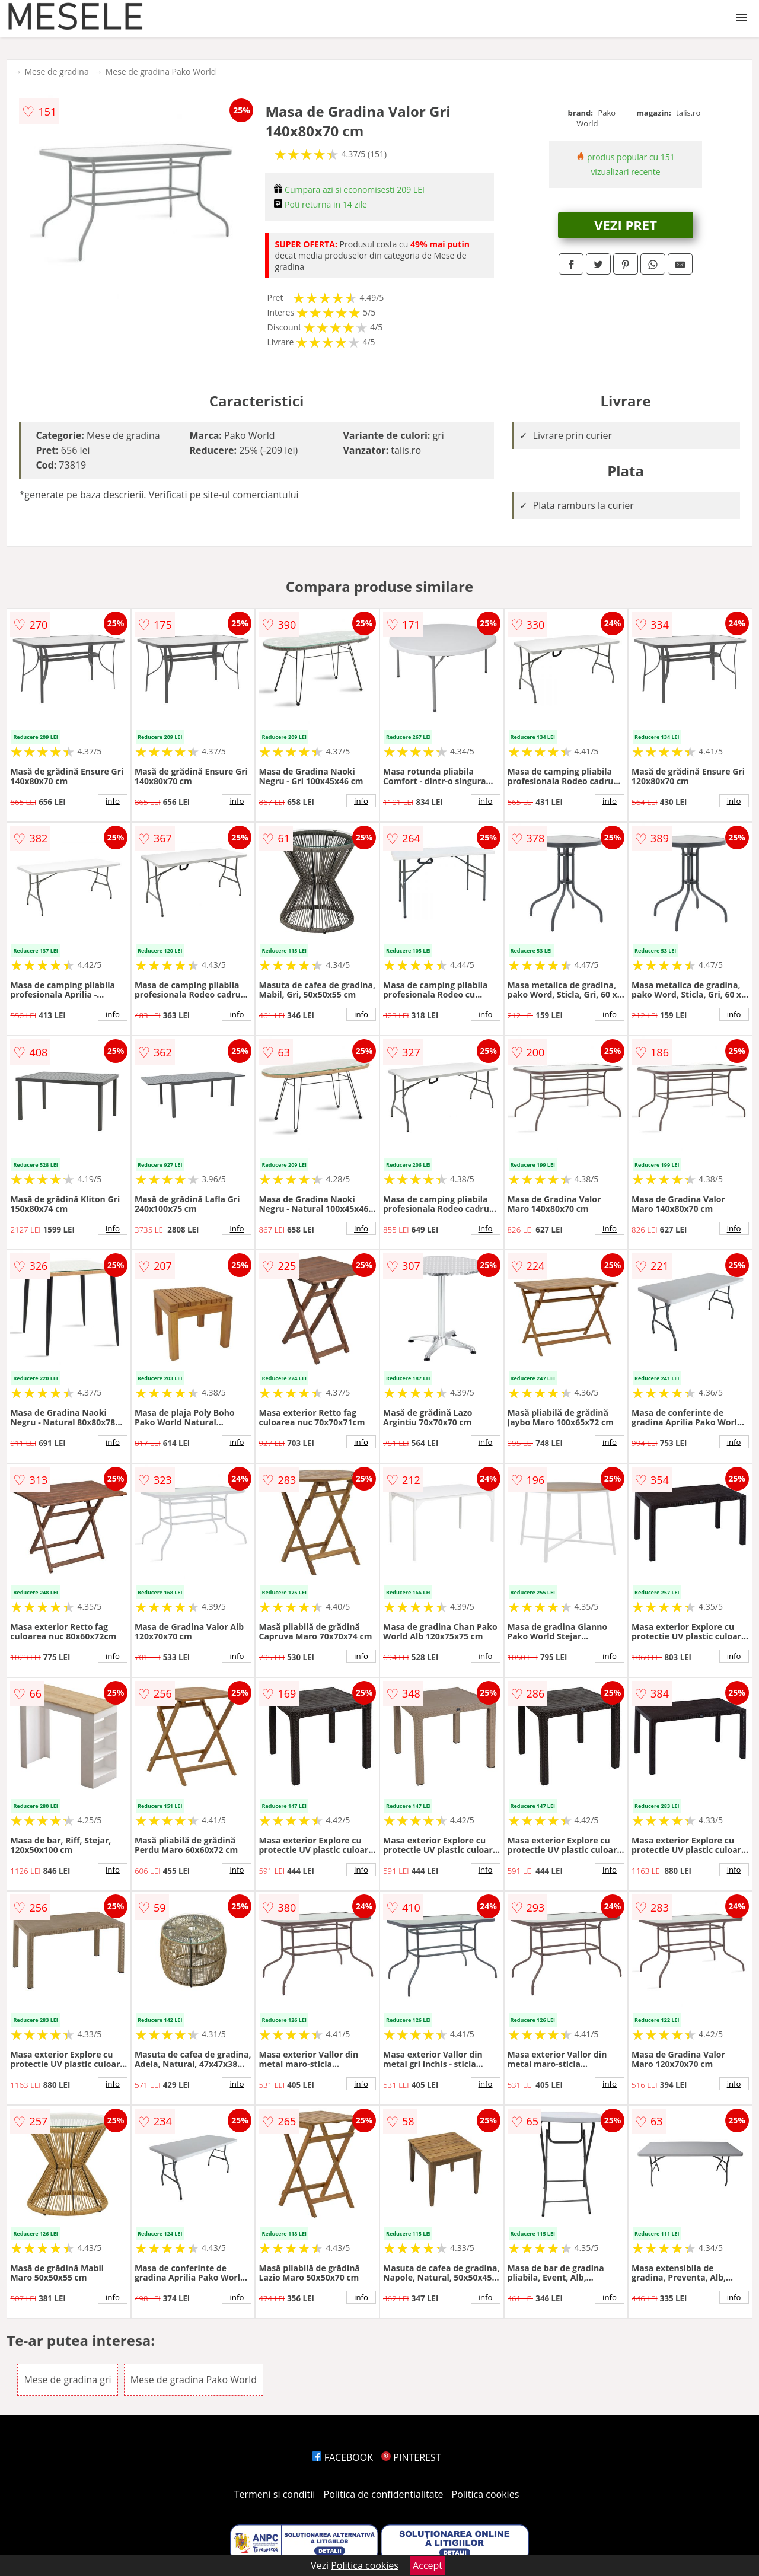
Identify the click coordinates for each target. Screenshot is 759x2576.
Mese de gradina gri (67, 2379)
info (113, 800)
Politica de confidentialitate (384, 2494)
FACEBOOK (342, 2457)
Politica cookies (485, 2494)
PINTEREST (411, 2457)
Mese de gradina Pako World (161, 71)
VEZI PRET (625, 225)
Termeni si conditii (274, 2494)
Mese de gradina (56, 71)
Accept (427, 2565)
